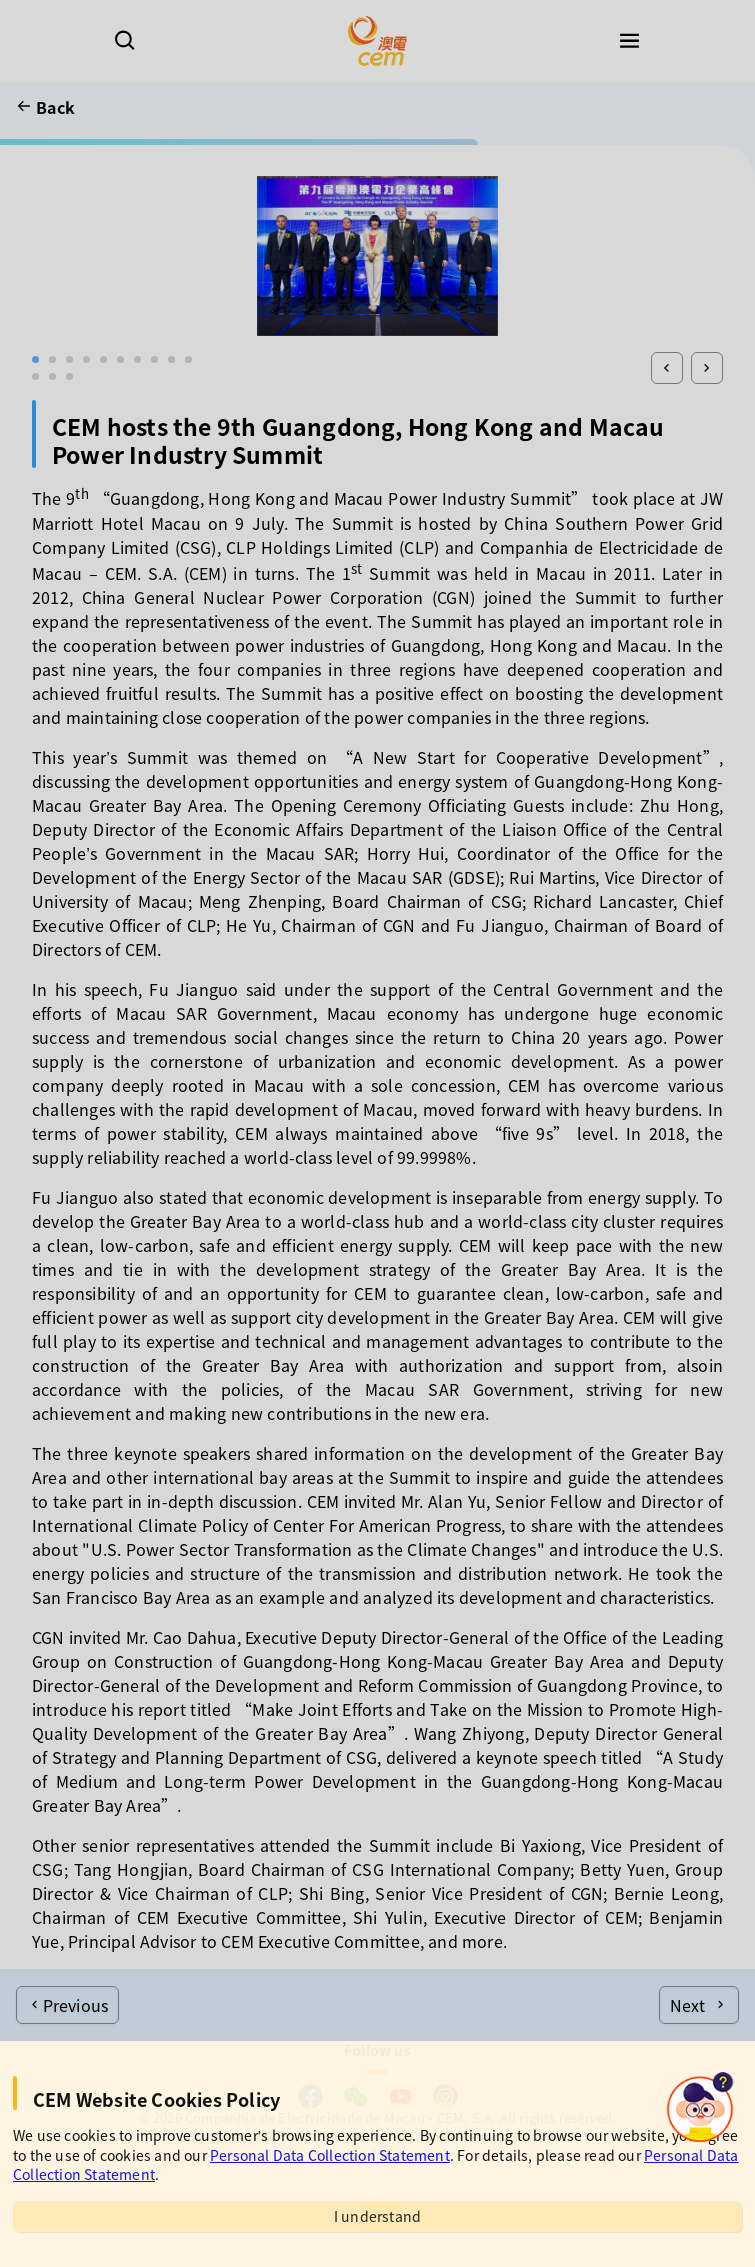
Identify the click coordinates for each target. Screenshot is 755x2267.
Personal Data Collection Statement (330, 2155)
